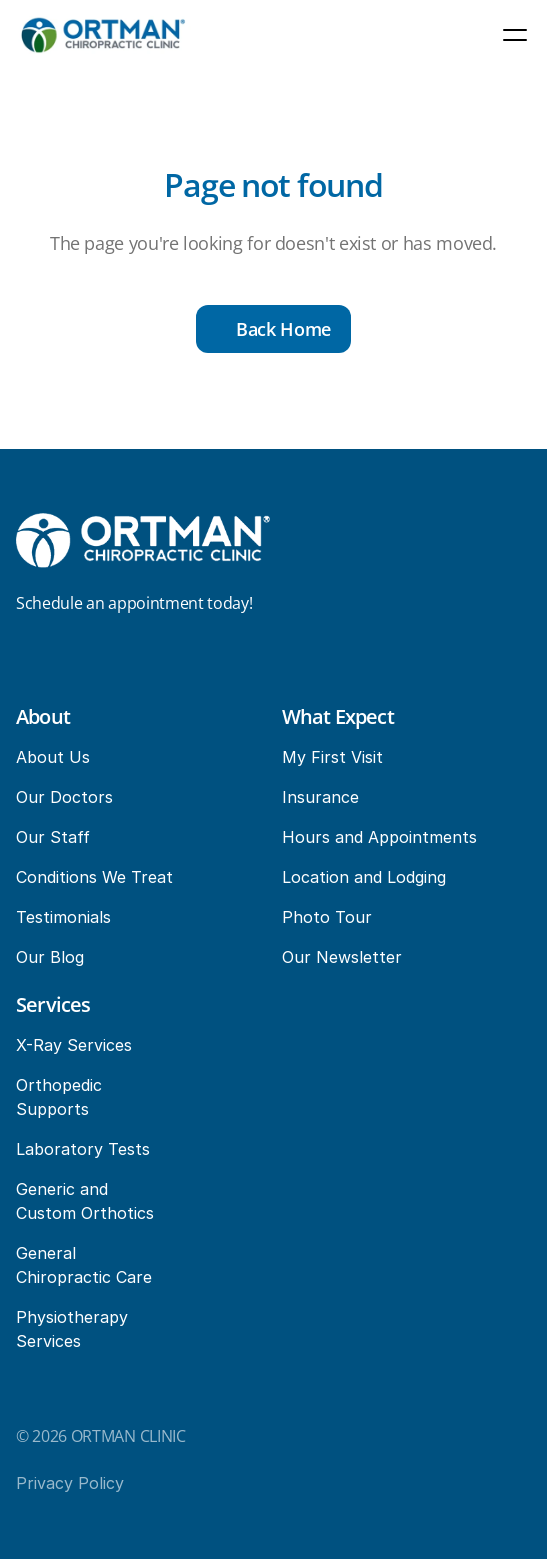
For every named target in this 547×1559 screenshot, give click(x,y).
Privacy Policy (70, 1483)
